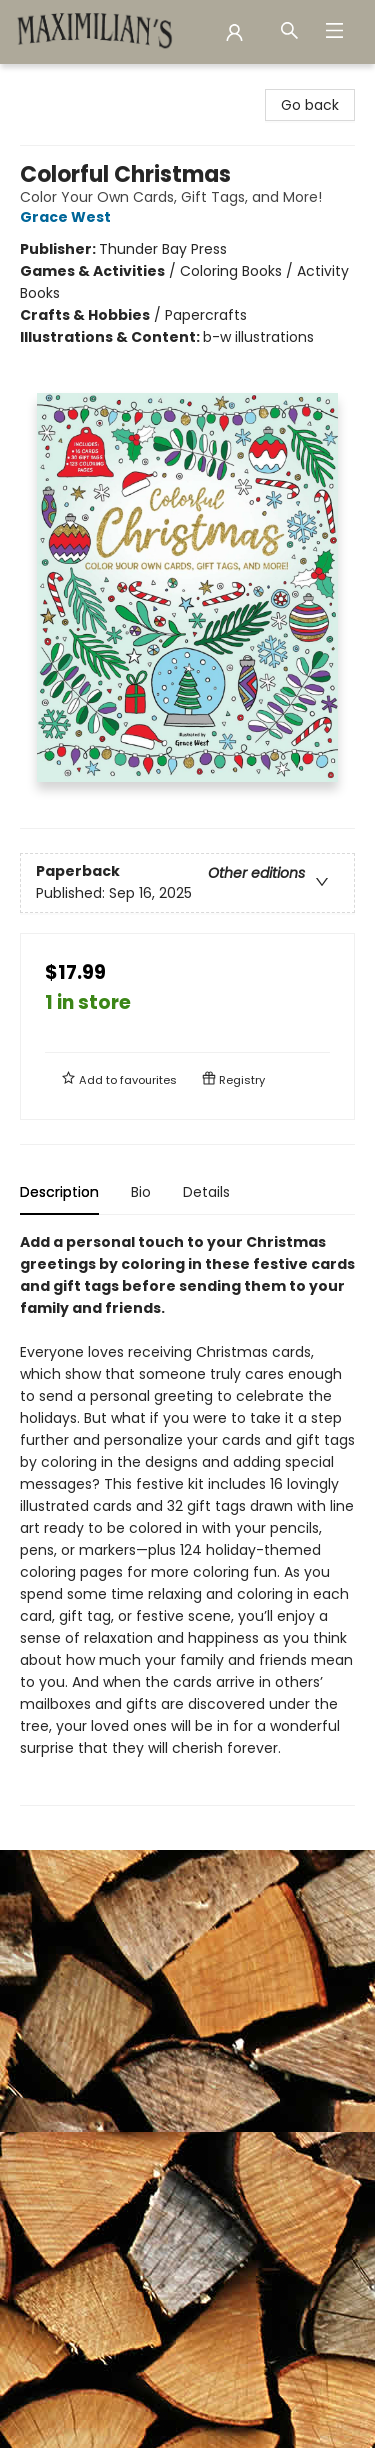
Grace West (68, 217)
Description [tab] (59, 1192)
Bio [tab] (141, 1192)
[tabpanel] (187, 1518)
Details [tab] (206, 1192)
